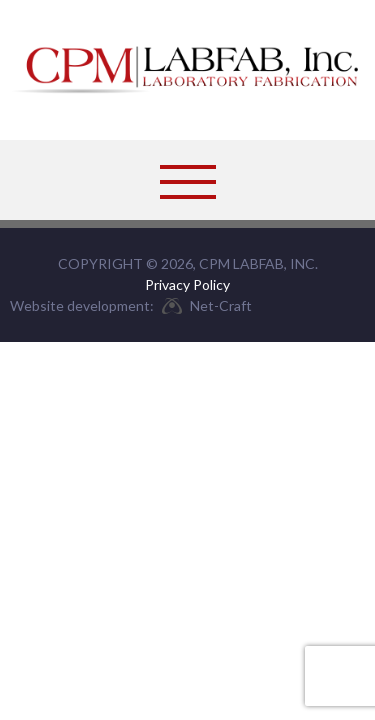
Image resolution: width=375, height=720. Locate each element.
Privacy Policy (187, 284)
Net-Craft (207, 305)
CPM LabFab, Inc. (258, 263)
